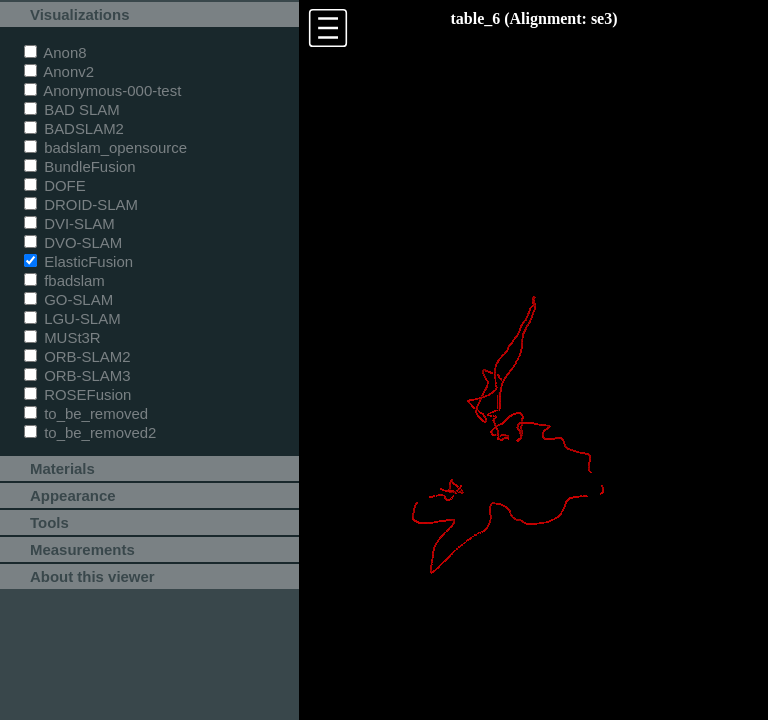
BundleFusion (80, 166)
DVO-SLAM (73, 242)
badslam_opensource (105, 147)
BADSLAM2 (74, 128)
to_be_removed (86, 413)
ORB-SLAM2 (77, 356)
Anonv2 (59, 71)
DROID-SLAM (81, 204)
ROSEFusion (77, 394)
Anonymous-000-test (102, 90)
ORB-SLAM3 (77, 375)
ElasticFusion (78, 261)
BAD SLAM (72, 109)
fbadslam (64, 280)
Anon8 (55, 52)
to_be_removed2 (90, 432)
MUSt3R (62, 337)
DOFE (55, 185)
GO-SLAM (68, 299)
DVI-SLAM (69, 223)
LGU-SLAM (72, 318)
